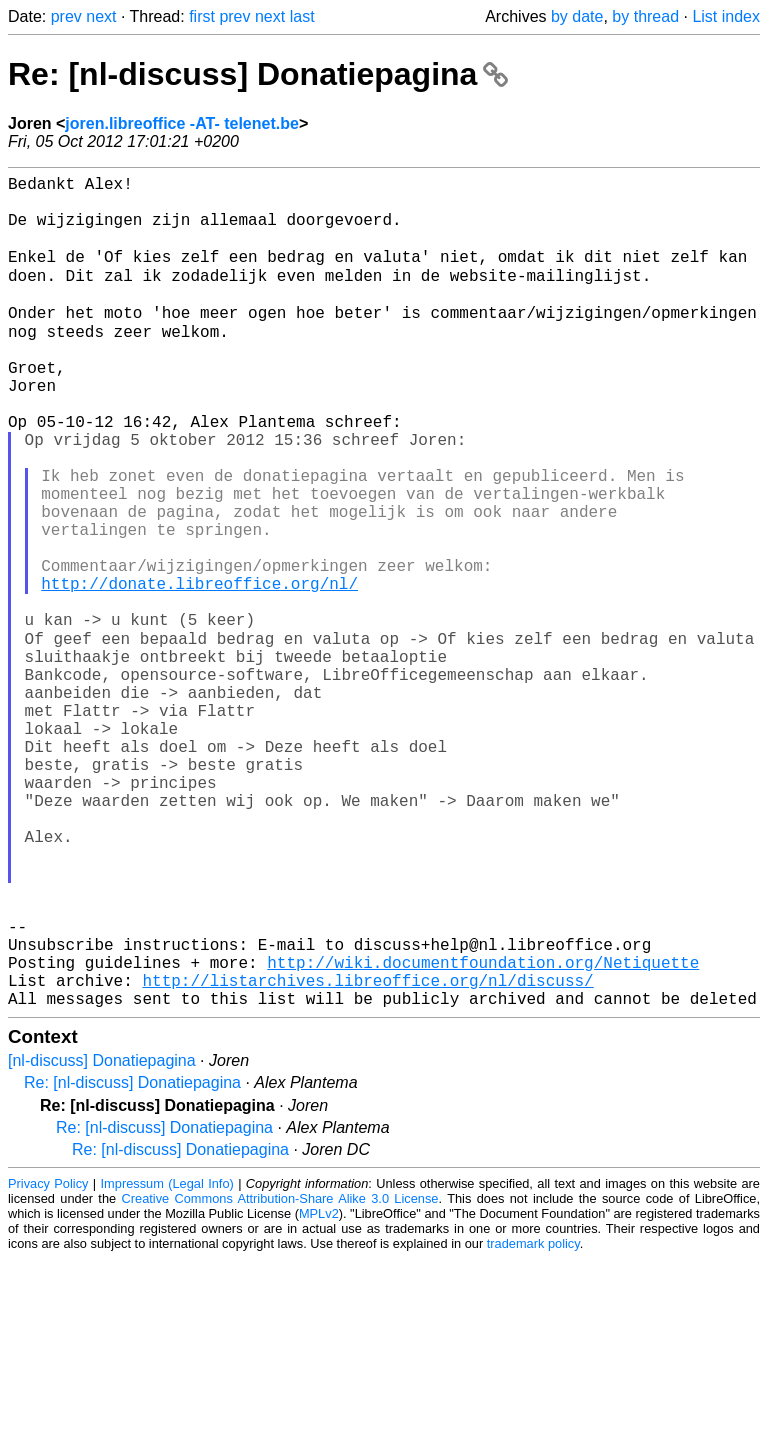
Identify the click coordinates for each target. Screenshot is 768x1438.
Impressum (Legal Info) (167, 1362)
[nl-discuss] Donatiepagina (102, 1239)
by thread (645, 16)
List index (726, 16)
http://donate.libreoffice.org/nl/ (199, 671)
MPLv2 (319, 1392)
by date (577, 16)
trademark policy (533, 1422)
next (101, 16)
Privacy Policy (48, 1362)
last (302, 16)
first (202, 16)
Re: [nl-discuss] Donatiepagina (258, 74)
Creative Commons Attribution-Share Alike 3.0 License (280, 1377)
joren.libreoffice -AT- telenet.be (182, 123)
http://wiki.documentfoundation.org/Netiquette (483, 1133)
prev (66, 16)
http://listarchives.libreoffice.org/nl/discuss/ (367, 1155)
